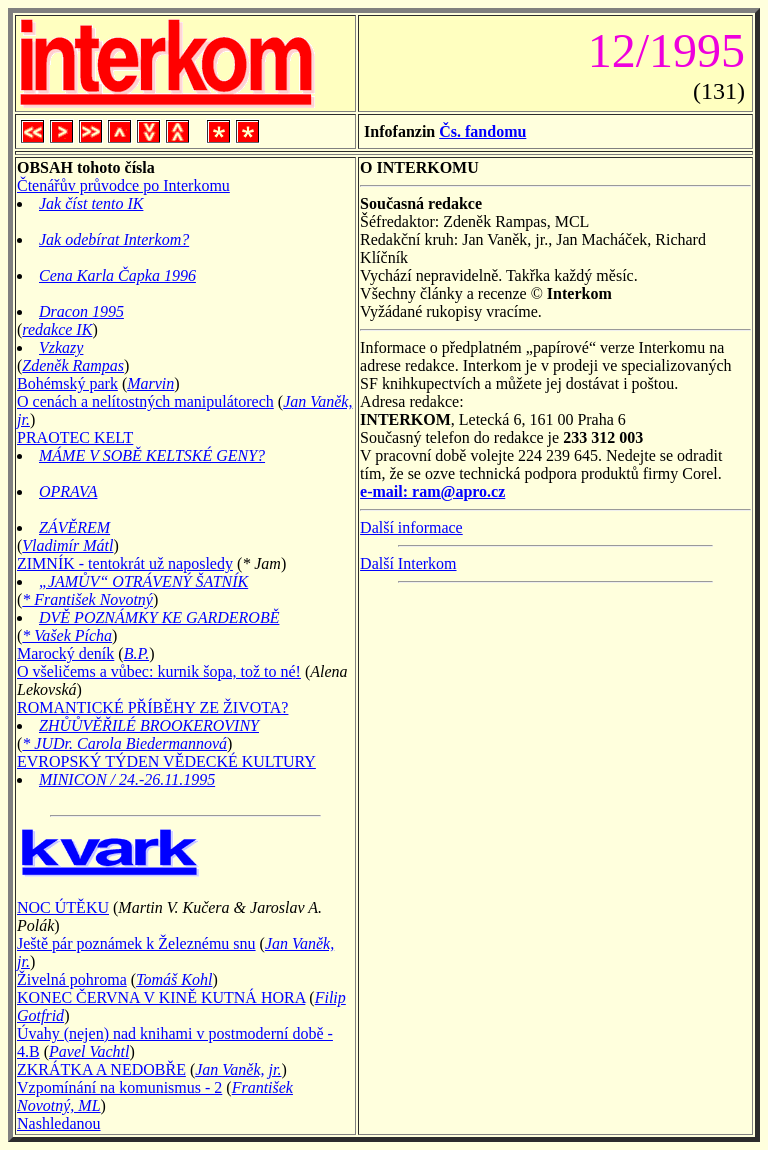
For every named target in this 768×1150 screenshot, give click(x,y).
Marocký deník (65, 653)
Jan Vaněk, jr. (238, 1069)
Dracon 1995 (81, 311)
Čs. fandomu (482, 131)
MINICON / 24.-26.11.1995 (127, 779)
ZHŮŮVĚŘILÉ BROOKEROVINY (149, 725)
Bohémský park (67, 383)
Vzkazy (61, 347)
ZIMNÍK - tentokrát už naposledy (125, 563)
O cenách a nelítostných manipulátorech (145, 401)
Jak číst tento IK (91, 203)
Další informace (411, 527)
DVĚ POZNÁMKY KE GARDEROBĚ (159, 617)
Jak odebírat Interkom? (114, 239)
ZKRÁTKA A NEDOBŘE (101, 1069)
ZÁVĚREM (74, 527)
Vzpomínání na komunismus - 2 (119, 1087)
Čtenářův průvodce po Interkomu (123, 185)
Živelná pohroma (72, 979)
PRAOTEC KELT (75, 437)
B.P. (136, 653)
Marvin (150, 383)
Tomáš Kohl (174, 979)
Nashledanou (59, 1123)
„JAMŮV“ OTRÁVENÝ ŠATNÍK (143, 581)
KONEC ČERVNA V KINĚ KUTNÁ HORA (161, 997)
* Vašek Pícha (67, 635)
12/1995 (660, 50)
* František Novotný (87, 599)
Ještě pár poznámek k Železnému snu (136, 943)
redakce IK (57, 329)
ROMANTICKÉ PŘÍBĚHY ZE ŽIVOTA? (152, 707)
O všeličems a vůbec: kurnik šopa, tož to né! (159, 671)
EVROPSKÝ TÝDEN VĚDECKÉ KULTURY (166, 761)
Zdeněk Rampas (73, 365)
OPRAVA (68, 491)
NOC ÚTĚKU (63, 907)
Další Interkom (408, 563)
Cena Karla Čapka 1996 (117, 275)
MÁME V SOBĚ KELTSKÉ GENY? (152, 455)
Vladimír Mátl (67, 545)
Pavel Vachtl (89, 1051)
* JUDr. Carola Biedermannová (124, 743)
